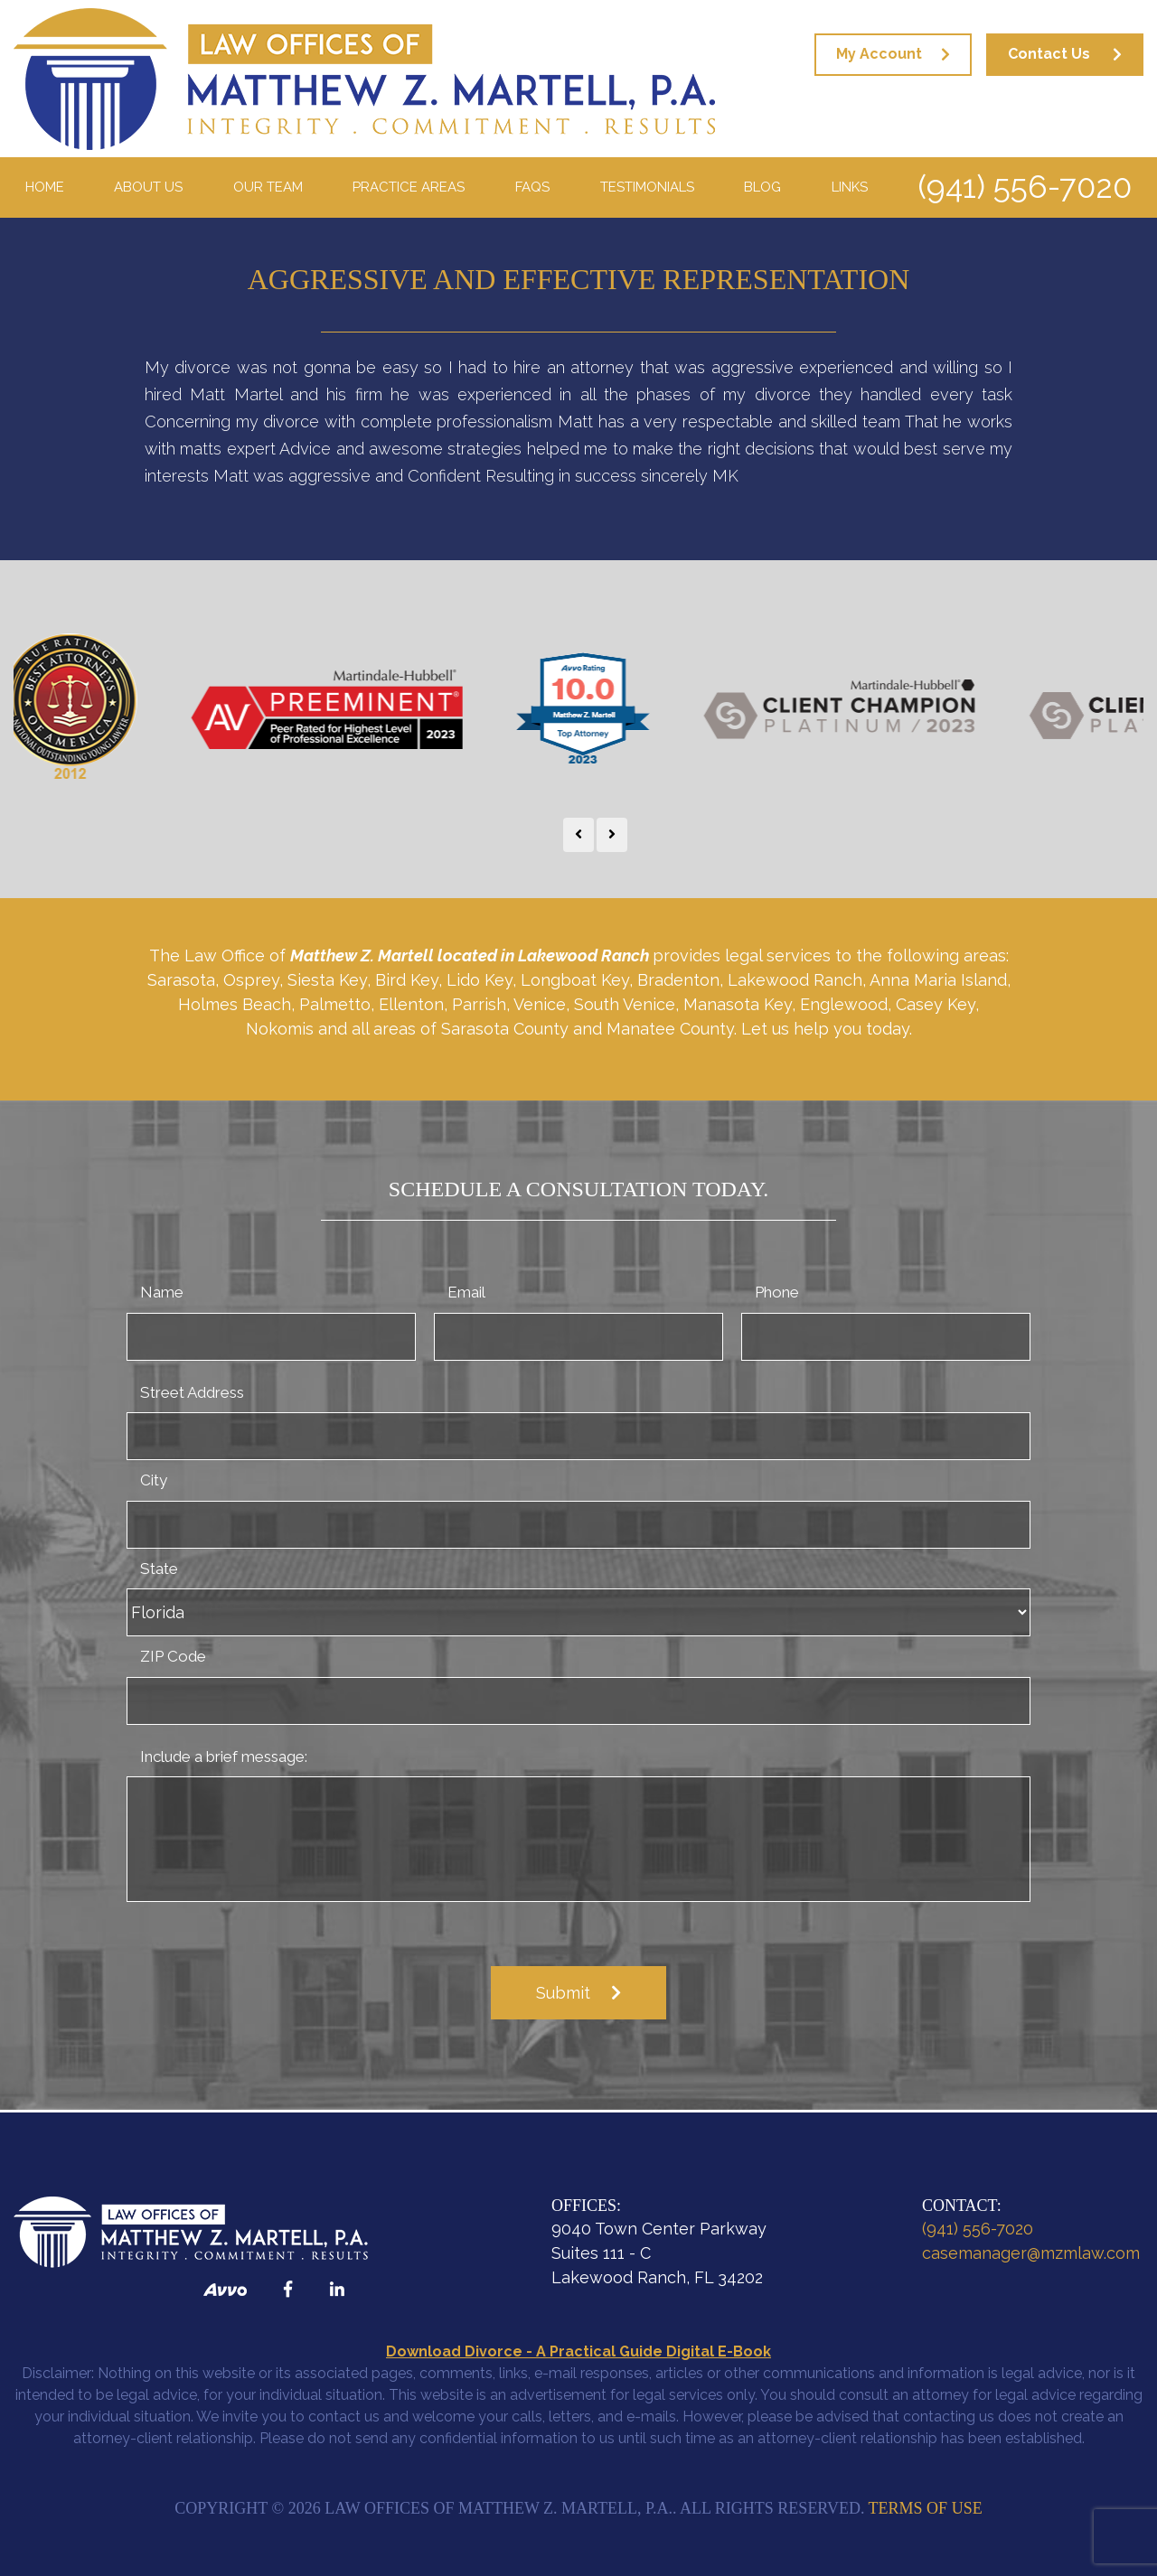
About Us (148, 187)
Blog (762, 187)
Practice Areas (409, 187)
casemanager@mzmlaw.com (1031, 2252)
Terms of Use (926, 2508)
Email (466, 1292)
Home (44, 187)
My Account (879, 53)
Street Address (192, 1392)
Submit (563, 1992)
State (159, 1569)
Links (850, 187)
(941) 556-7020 (1024, 186)
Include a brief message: (223, 1756)
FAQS (532, 187)
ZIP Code (173, 1656)
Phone (777, 1292)
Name (161, 1292)
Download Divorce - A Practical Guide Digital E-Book (578, 2351)
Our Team (268, 187)
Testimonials (647, 187)
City (153, 1480)
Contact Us (1049, 53)
